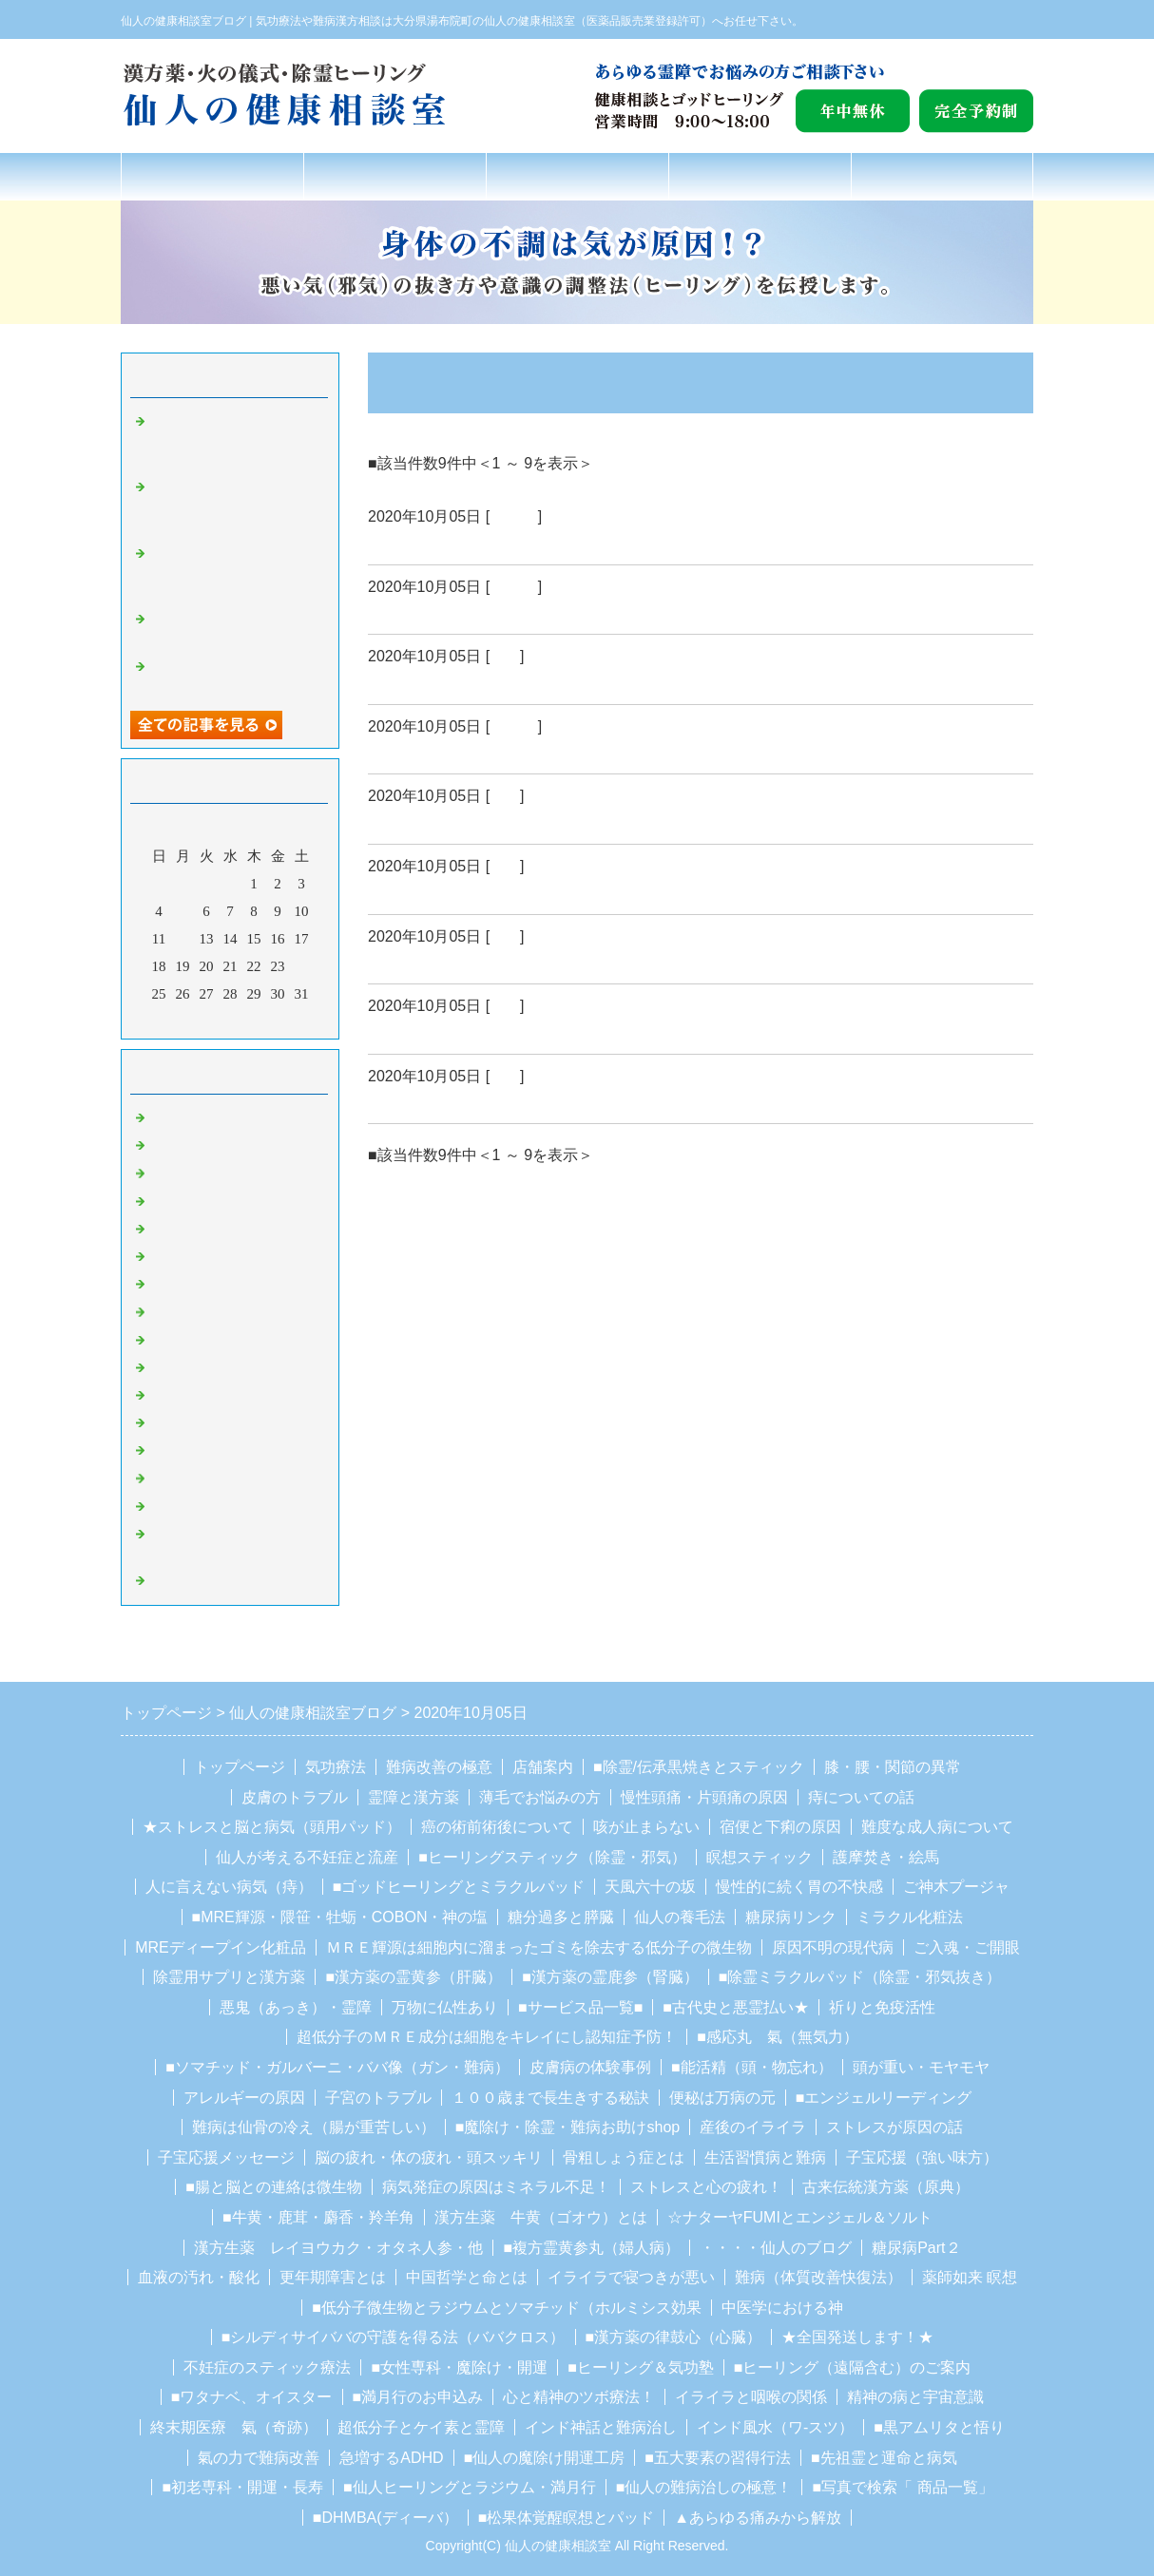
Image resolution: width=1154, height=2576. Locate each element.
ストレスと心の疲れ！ (706, 2187)
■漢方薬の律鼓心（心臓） (674, 2337)
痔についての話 (861, 1797)
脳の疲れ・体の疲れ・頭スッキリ (429, 2157)
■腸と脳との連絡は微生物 (273, 2187)
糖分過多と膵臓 (561, 1917)
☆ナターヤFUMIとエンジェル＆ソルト (800, 2217)
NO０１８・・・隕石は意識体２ (491, 1100)
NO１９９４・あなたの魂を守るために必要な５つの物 (234, 440)
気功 (163, 1172)
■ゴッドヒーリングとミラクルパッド (459, 1887)
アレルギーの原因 (244, 2097)
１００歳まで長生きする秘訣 (550, 2097)
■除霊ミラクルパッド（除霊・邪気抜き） (860, 1977)
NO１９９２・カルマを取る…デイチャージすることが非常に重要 (234, 572)
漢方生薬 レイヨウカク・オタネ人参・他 (338, 2248)
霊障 (163, 1228)
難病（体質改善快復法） (818, 2277)
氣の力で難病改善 (258, 2458)
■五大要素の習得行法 (717, 2458)
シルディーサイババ (213, 1394)
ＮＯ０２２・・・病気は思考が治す (505, 820)
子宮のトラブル (378, 2097)
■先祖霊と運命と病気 (884, 2458)
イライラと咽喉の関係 (751, 2397)
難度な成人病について (937, 1827)
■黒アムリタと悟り (939, 2427)
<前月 (194, 1019)
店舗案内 (759, 176)
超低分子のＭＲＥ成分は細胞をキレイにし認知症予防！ (487, 2037)
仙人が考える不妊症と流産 (307, 1857)
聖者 (163, 1311)
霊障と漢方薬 (413, 1797)
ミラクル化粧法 (909, 1917)
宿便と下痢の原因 (780, 1827)
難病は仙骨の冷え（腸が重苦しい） (313, 2127)
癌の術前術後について (497, 1827)
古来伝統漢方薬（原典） (886, 2187)
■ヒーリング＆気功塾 (640, 2367)
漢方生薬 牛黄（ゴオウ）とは (540, 2217)
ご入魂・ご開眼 (967, 1947)
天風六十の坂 (650, 1887)
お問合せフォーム (942, 176)
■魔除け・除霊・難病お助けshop (567, 2127)
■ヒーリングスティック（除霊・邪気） (552, 1857)
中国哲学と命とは (467, 2277)
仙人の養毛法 (679, 1917)
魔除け (170, 1283)
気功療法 (335, 1767)
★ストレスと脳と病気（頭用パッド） (272, 1827)
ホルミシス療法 (199, 1580)
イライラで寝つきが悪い (631, 2277)
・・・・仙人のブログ (776, 2248)
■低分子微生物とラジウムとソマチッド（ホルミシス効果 (507, 2307)
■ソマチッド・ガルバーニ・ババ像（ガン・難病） (337, 2067)
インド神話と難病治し (601, 2427)
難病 (505, 656)
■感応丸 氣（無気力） (777, 2037)
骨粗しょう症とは (623, 2157)
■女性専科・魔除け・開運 (459, 2367)
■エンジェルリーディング (884, 2097)
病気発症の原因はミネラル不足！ (496, 2187)
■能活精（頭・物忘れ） (752, 2067)
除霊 (163, 1256)
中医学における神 (782, 2307)
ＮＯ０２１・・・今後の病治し (487, 891)
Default (514, 516)
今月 (230, 1019)
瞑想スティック (759, 1857)
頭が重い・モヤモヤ (921, 2067)
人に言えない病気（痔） (229, 1887)
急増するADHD (391, 2458)
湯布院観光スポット (213, 1367)
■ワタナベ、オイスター (252, 2397)
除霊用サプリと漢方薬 (229, 1977)
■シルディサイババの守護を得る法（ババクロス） (393, 2337)
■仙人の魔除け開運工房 (544, 2458)
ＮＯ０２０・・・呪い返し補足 (487, 960)
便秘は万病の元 (722, 2097)
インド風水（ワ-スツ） (775, 2427)
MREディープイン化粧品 (220, 1947)
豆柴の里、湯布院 (206, 1450)
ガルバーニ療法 (199, 1506)
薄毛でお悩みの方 (540, 1797)
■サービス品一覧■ (580, 2007)
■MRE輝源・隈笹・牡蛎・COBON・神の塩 (340, 1917)
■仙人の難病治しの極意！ (704, 2487)
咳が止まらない (646, 1827)
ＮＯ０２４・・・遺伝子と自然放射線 (513, 681)
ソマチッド (185, 1477)
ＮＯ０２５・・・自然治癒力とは (496, 610)
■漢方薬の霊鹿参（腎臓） (610, 1977)
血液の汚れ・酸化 (199, 2277)
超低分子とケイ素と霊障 (421, 2427)
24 (302, 966)
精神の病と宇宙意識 (915, 2397)
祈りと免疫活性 (882, 2007)
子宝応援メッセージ (226, 2157)
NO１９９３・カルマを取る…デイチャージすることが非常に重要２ (234, 505)
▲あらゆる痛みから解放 (757, 2517)
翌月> (266, 1019)
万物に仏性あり (445, 2007)
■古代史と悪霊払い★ (736, 2007)
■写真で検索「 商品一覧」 (902, 2487)
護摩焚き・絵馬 (886, 1857)
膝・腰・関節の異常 (892, 1767)
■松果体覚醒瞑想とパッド (566, 2517)
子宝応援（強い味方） (922, 2157)
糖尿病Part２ (916, 2248)
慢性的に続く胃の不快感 (799, 1887)
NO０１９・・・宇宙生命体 (474, 1030)
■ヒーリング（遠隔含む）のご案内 (852, 2367)
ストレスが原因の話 (894, 2127)
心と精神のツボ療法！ (579, 2397)
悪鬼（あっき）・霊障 (296, 2007)
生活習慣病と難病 (765, 2157)
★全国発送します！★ (857, 2337)
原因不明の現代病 (833, 1947)
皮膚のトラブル (294, 1797)
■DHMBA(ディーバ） (385, 2517)
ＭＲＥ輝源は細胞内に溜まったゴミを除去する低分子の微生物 (539, 1947)
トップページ (211, 176)
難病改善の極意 (577, 176)
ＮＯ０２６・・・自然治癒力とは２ (505, 541)
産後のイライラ (753, 2127)
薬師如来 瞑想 (969, 2277)
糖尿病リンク (791, 1917)
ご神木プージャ (956, 1887)
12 (183, 938)
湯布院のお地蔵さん (213, 1339)
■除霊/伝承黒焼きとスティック (698, 1767)
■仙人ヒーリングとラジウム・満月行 (469, 2487)
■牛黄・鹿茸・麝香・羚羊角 (318, 2217)
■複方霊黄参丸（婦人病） (591, 2248)
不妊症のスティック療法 (267, 2367)
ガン (505, 936)
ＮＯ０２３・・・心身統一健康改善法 (513, 750)
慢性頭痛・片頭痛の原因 (704, 1797)
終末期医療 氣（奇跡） (233, 2427)
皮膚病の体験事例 (590, 2067)
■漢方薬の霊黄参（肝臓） (413, 1977)
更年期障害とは (332, 2277)
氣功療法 (394, 176)
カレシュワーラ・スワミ (227, 1422)
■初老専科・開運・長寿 (242, 2487)
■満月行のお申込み (418, 2397)
